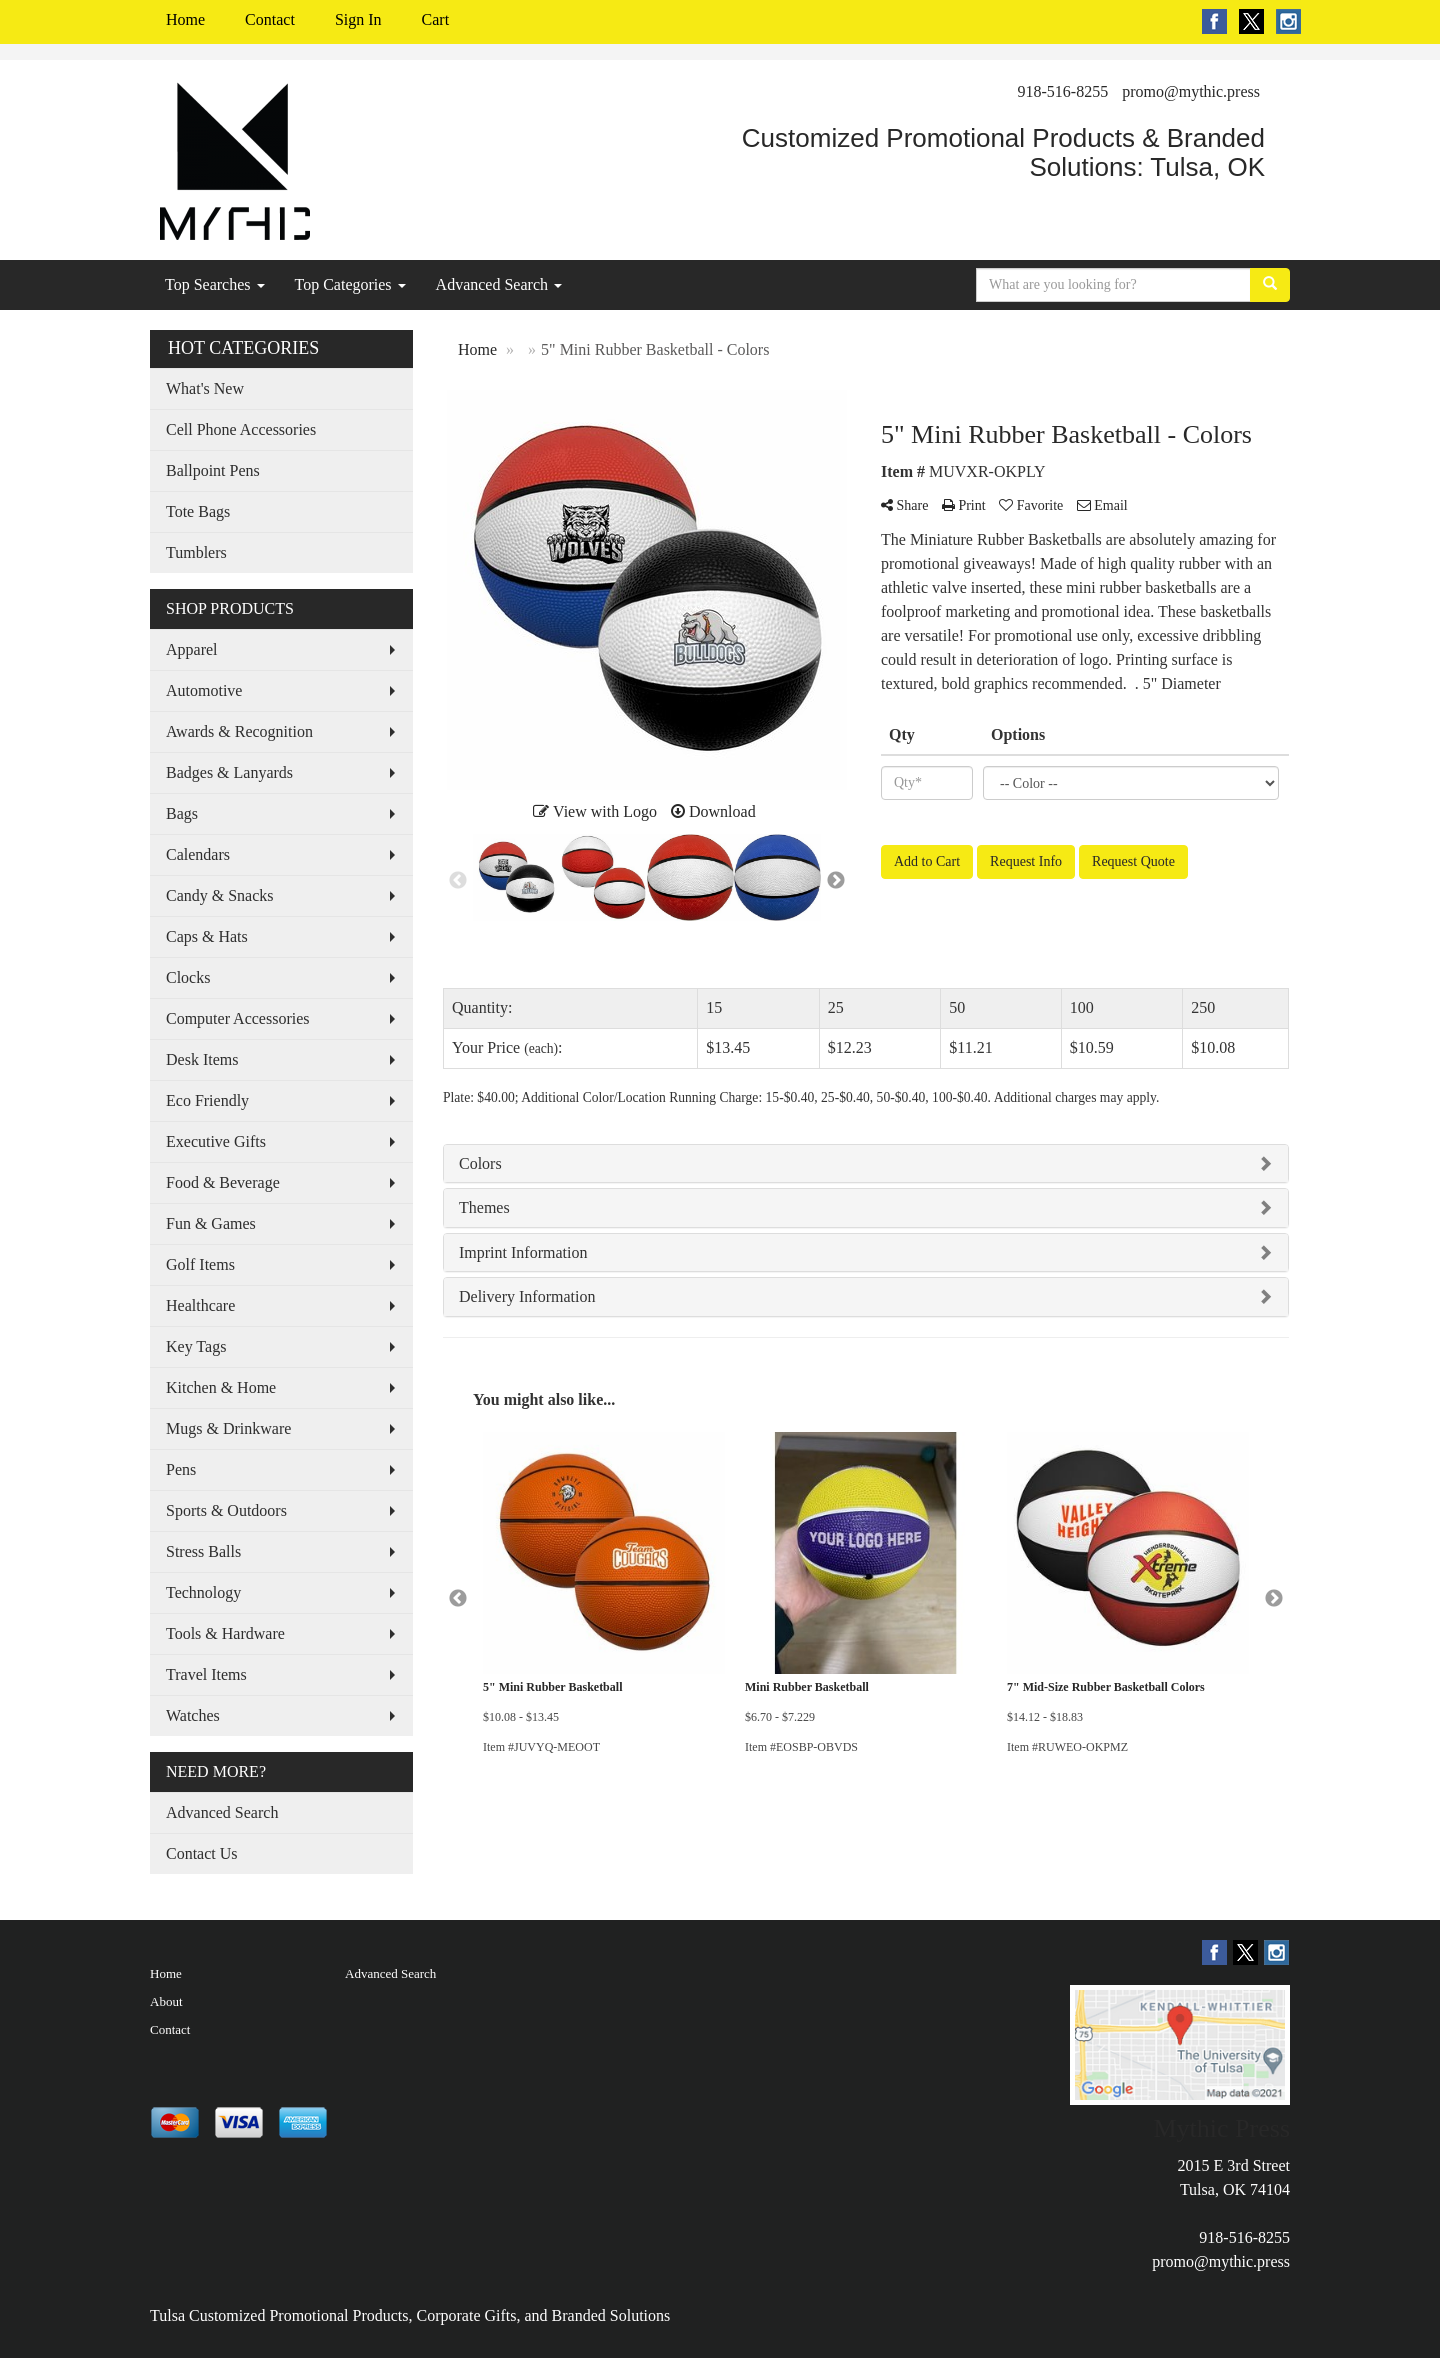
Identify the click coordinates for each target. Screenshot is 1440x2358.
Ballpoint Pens (213, 470)
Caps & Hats (207, 936)
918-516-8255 (1063, 91)
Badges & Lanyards (229, 772)
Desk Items (202, 1059)
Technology (203, 1592)
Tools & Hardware (225, 1633)
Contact (270, 19)
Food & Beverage (223, 1182)
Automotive (204, 690)
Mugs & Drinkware (228, 1428)
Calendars (198, 854)
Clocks (188, 977)
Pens (181, 1469)
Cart (436, 19)
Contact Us (202, 1853)
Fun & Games (211, 1223)
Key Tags (196, 1346)
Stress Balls (203, 1551)
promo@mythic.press (1191, 91)
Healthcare (200, 1305)
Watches (193, 1715)
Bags (182, 813)
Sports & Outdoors (226, 1510)
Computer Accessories (238, 1018)
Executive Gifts (216, 1141)
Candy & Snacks (220, 895)
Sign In (358, 19)
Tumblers (196, 552)
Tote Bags (198, 511)
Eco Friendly (207, 1100)
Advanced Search (499, 284)
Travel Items (206, 1674)
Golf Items (200, 1264)
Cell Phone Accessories (241, 429)
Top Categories (350, 284)
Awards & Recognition (239, 731)
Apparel (192, 649)
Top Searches (215, 284)
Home (185, 19)
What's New (205, 388)
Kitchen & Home (221, 1387)
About (166, 2001)
